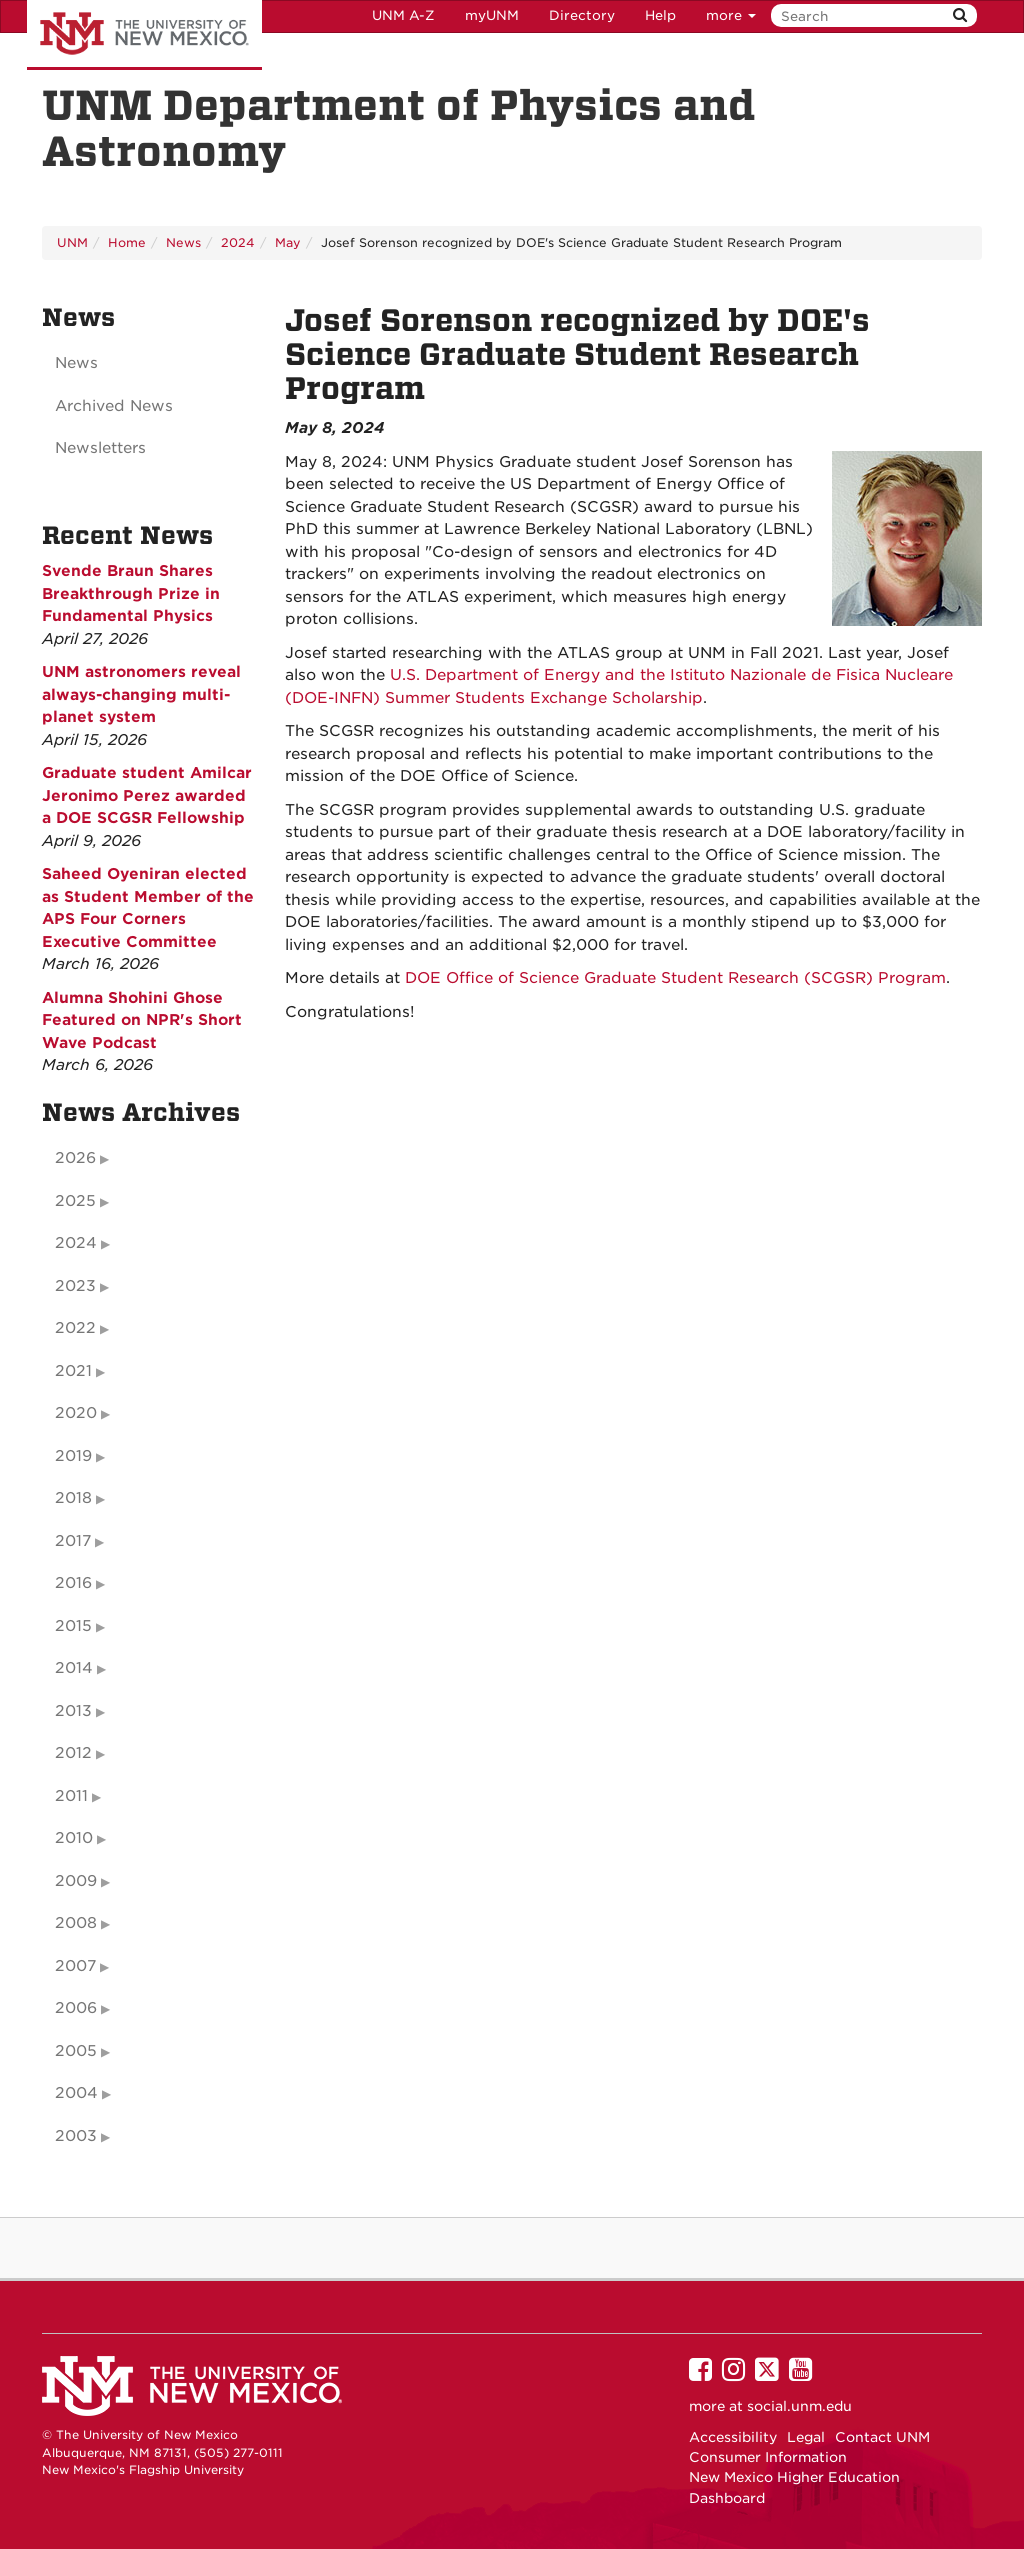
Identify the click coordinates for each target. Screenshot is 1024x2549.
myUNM (492, 15)
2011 (71, 1796)
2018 (73, 1498)
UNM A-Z (403, 15)
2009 (76, 1881)
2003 (76, 2136)
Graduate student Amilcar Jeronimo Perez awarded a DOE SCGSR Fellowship (147, 795)
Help (660, 15)
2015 (73, 1626)
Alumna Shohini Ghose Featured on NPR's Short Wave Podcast (142, 1020)
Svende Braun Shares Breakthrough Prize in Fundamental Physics (131, 593)
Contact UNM (882, 2437)
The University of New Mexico (144, 35)
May (288, 242)
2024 (238, 242)
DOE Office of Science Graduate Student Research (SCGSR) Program (675, 978)
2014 (74, 1668)
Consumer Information (768, 2457)
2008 (76, 1923)
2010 (74, 1838)
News (183, 242)
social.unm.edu (799, 2406)
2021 (73, 1371)
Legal (806, 2437)
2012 (73, 1753)
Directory (582, 15)
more (731, 15)
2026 (75, 1158)
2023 (75, 1286)
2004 (76, 2093)
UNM (72, 242)
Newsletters (100, 448)
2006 (76, 2008)
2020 (76, 1413)
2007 (75, 1966)
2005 (76, 2051)
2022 (75, 1328)
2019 (73, 1456)
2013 (73, 1711)
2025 (75, 1201)
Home (127, 242)
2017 (73, 1541)
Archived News (114, 406)
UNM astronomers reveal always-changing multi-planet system (141, 694)
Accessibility (733, 2437)
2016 (73, 1583)
